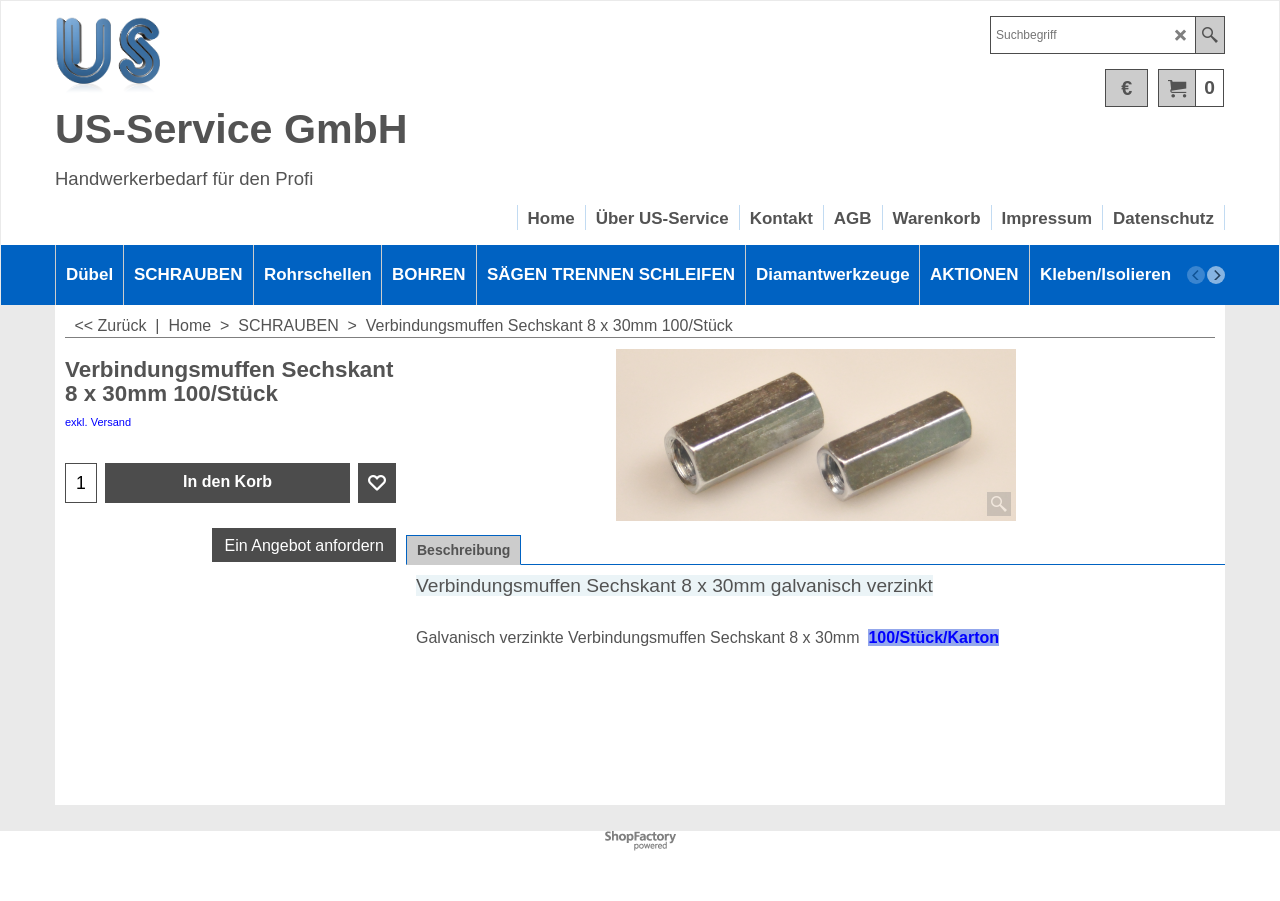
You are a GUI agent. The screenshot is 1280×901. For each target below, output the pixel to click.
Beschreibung (463, 550)
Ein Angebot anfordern (304, 545)
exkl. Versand (98, 422)
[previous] (1196, 275)
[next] (1216, 275)
